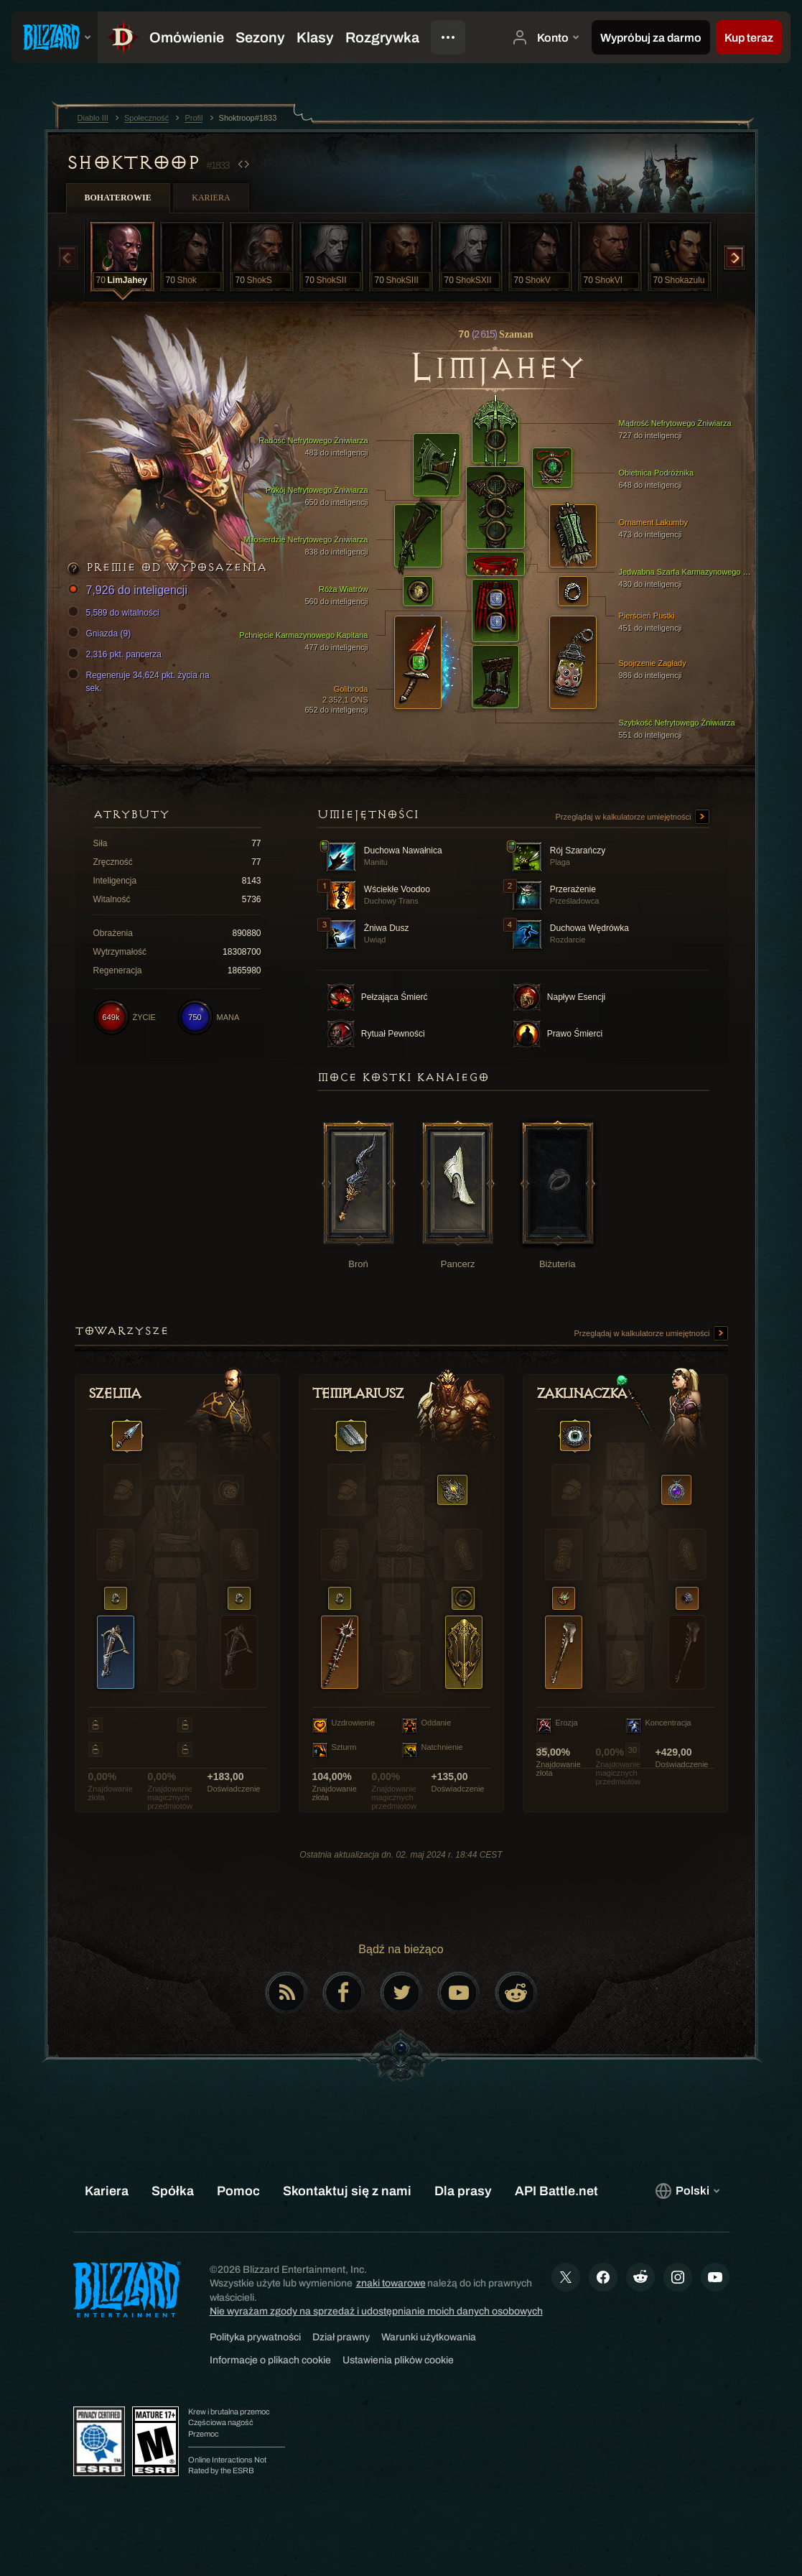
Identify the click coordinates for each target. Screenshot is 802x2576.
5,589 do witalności (115, 612)
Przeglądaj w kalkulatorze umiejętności (632, 817)
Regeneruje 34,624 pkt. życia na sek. (141, 681)
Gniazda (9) (101, 633)
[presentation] (54, 37)
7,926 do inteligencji (129, 591)
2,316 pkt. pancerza (117, 654)
